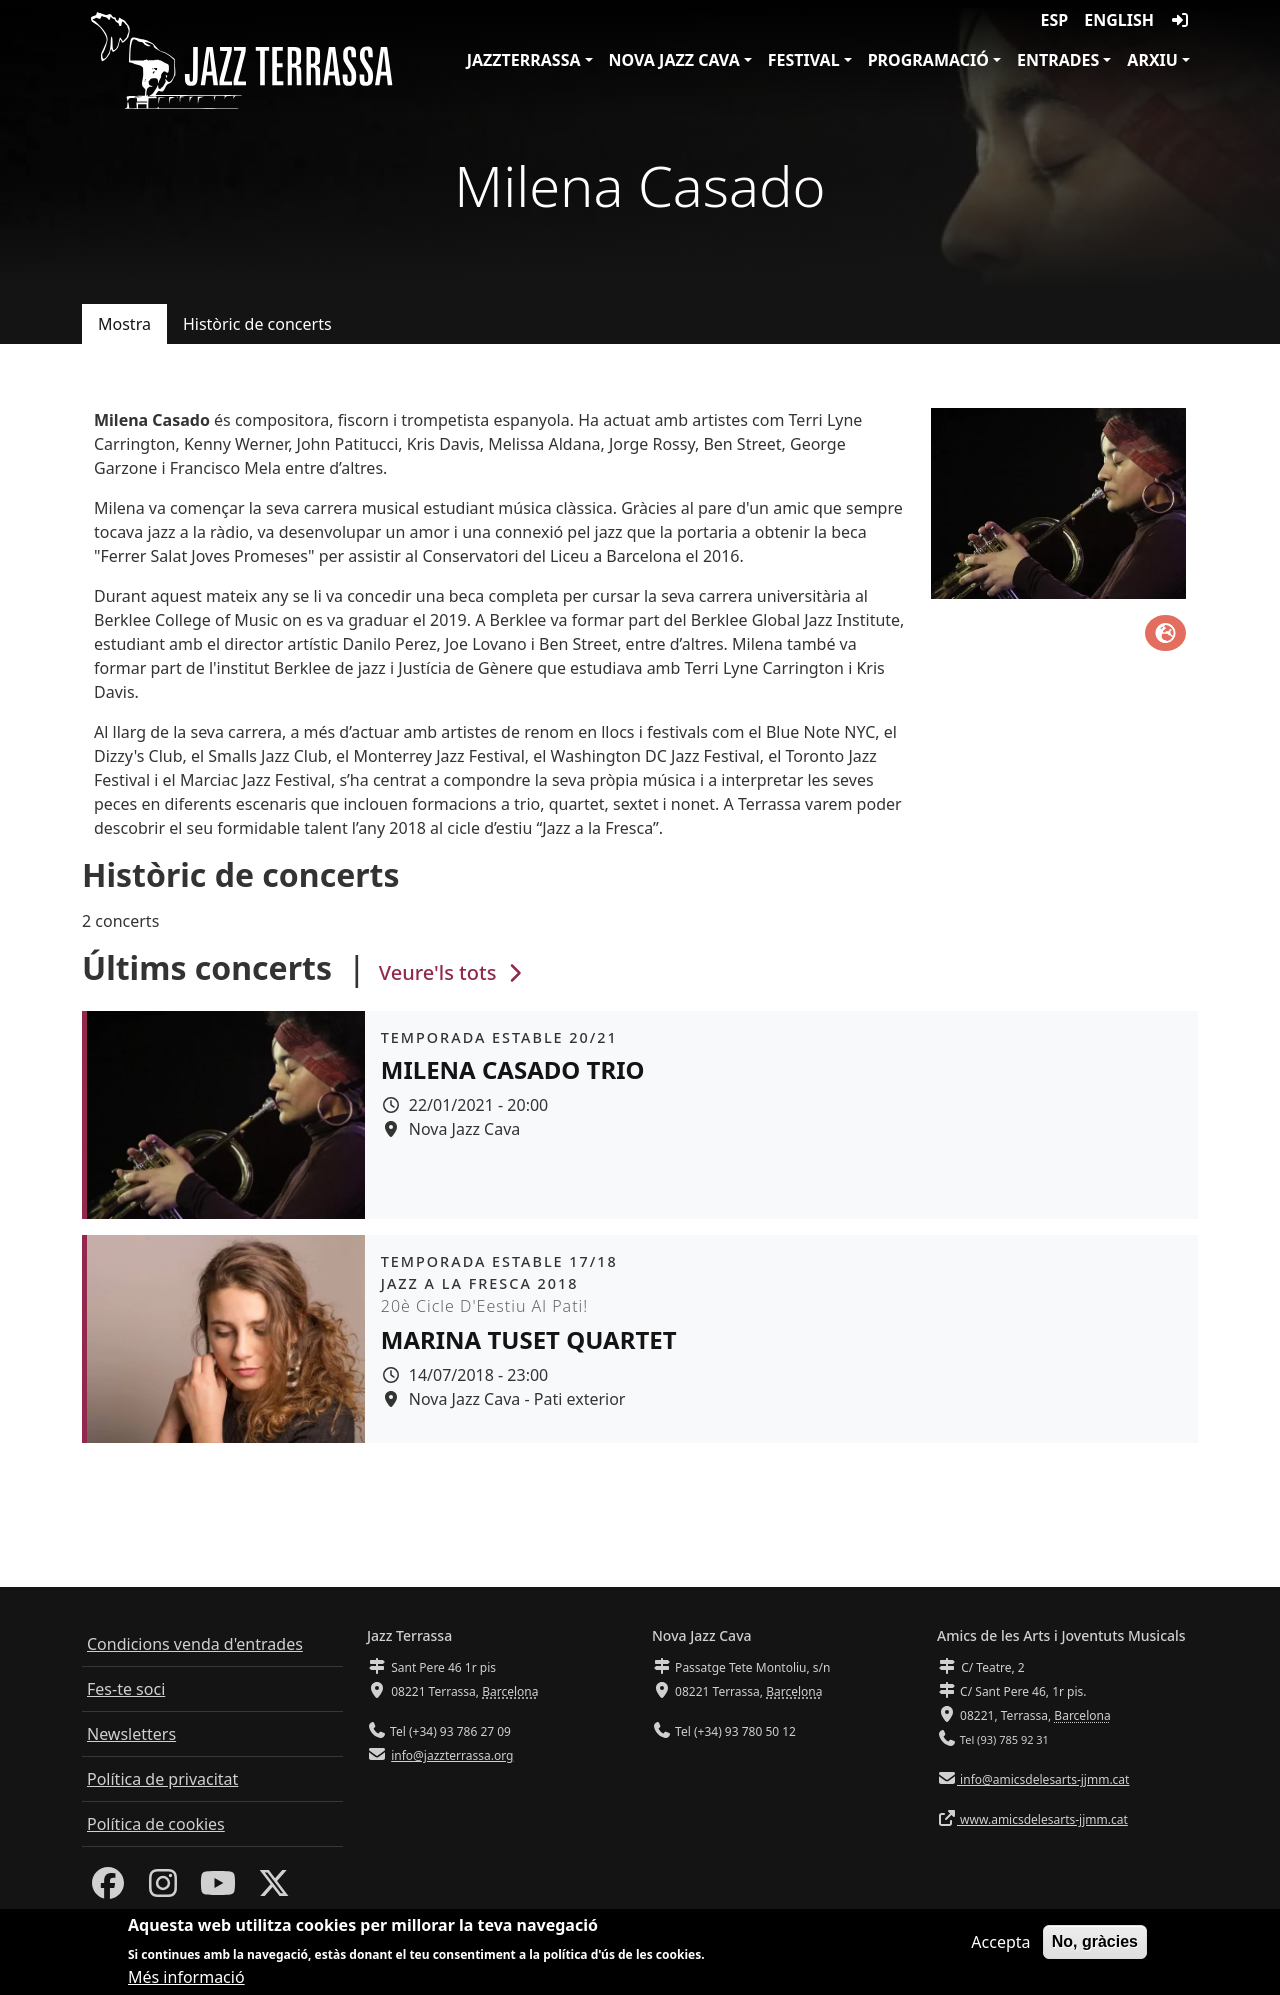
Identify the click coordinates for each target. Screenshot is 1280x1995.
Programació (928, 60)
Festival (804, 60)
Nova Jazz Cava (674, 60)
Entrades (1058, 60)
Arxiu (1152, 60)
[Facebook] (108, 1889)
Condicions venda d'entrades (195, 1644)
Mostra (124, 324)
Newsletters (131, 1734)
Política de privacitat (162, 1779)
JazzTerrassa (524, 60)
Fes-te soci (126, 1689)
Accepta (1000, 1945)
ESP (1055, 20)
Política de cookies (156, 1824)
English (1119, 20)
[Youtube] (218, 1889)
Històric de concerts (257, 324)
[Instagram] (163, 1889)
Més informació (186, 1981)
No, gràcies (1095, 1944)
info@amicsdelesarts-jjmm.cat (1043, 1779)
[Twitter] (274, 1889)
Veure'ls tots (453, 972)
